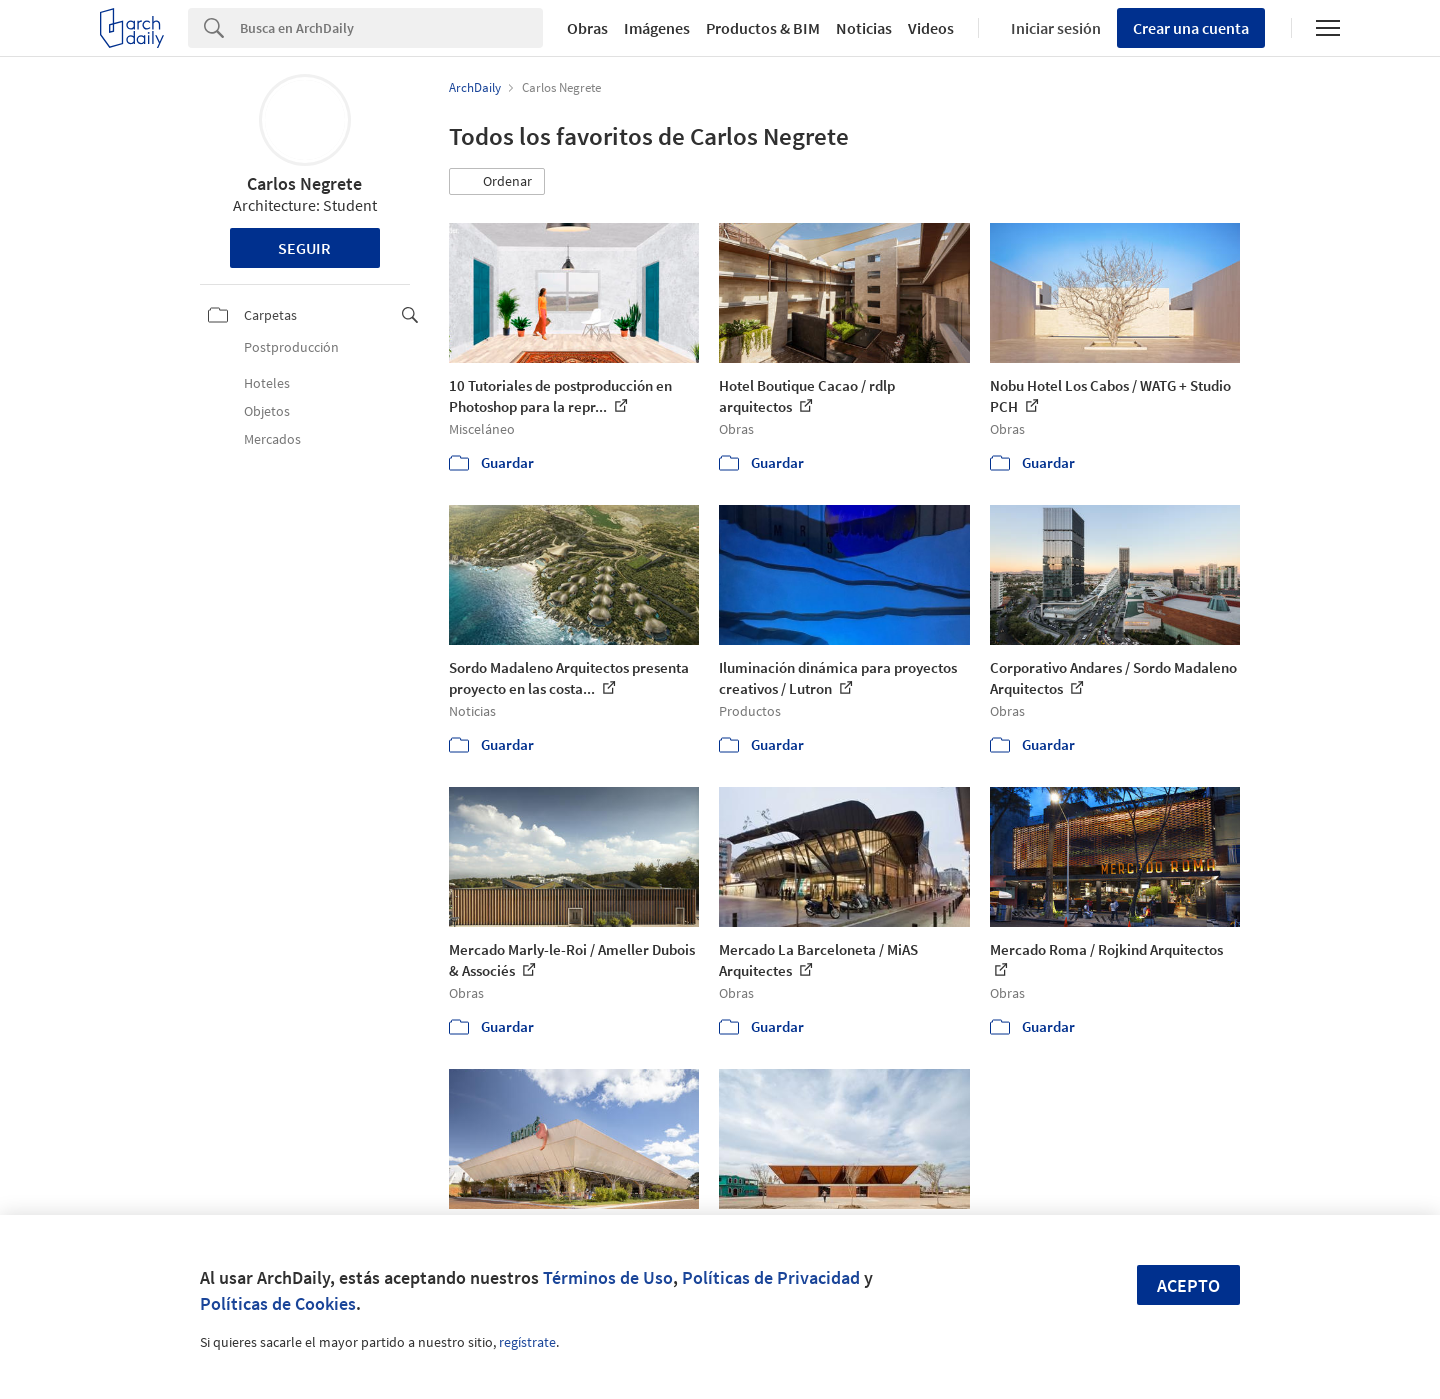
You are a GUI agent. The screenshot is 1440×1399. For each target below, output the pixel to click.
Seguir (304, 248)
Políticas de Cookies (278, 1303)
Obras (587, 28)
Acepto (1188, 1285)
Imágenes (657, 28)
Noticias (864, 28)
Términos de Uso (608, 1277)
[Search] (391, 28)
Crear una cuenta (1191, 28)
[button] (497, 182)
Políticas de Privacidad (771, 1277)
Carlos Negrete (304, 183)
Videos (931, 28)
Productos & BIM (763, 28)
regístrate (527, 1342)
